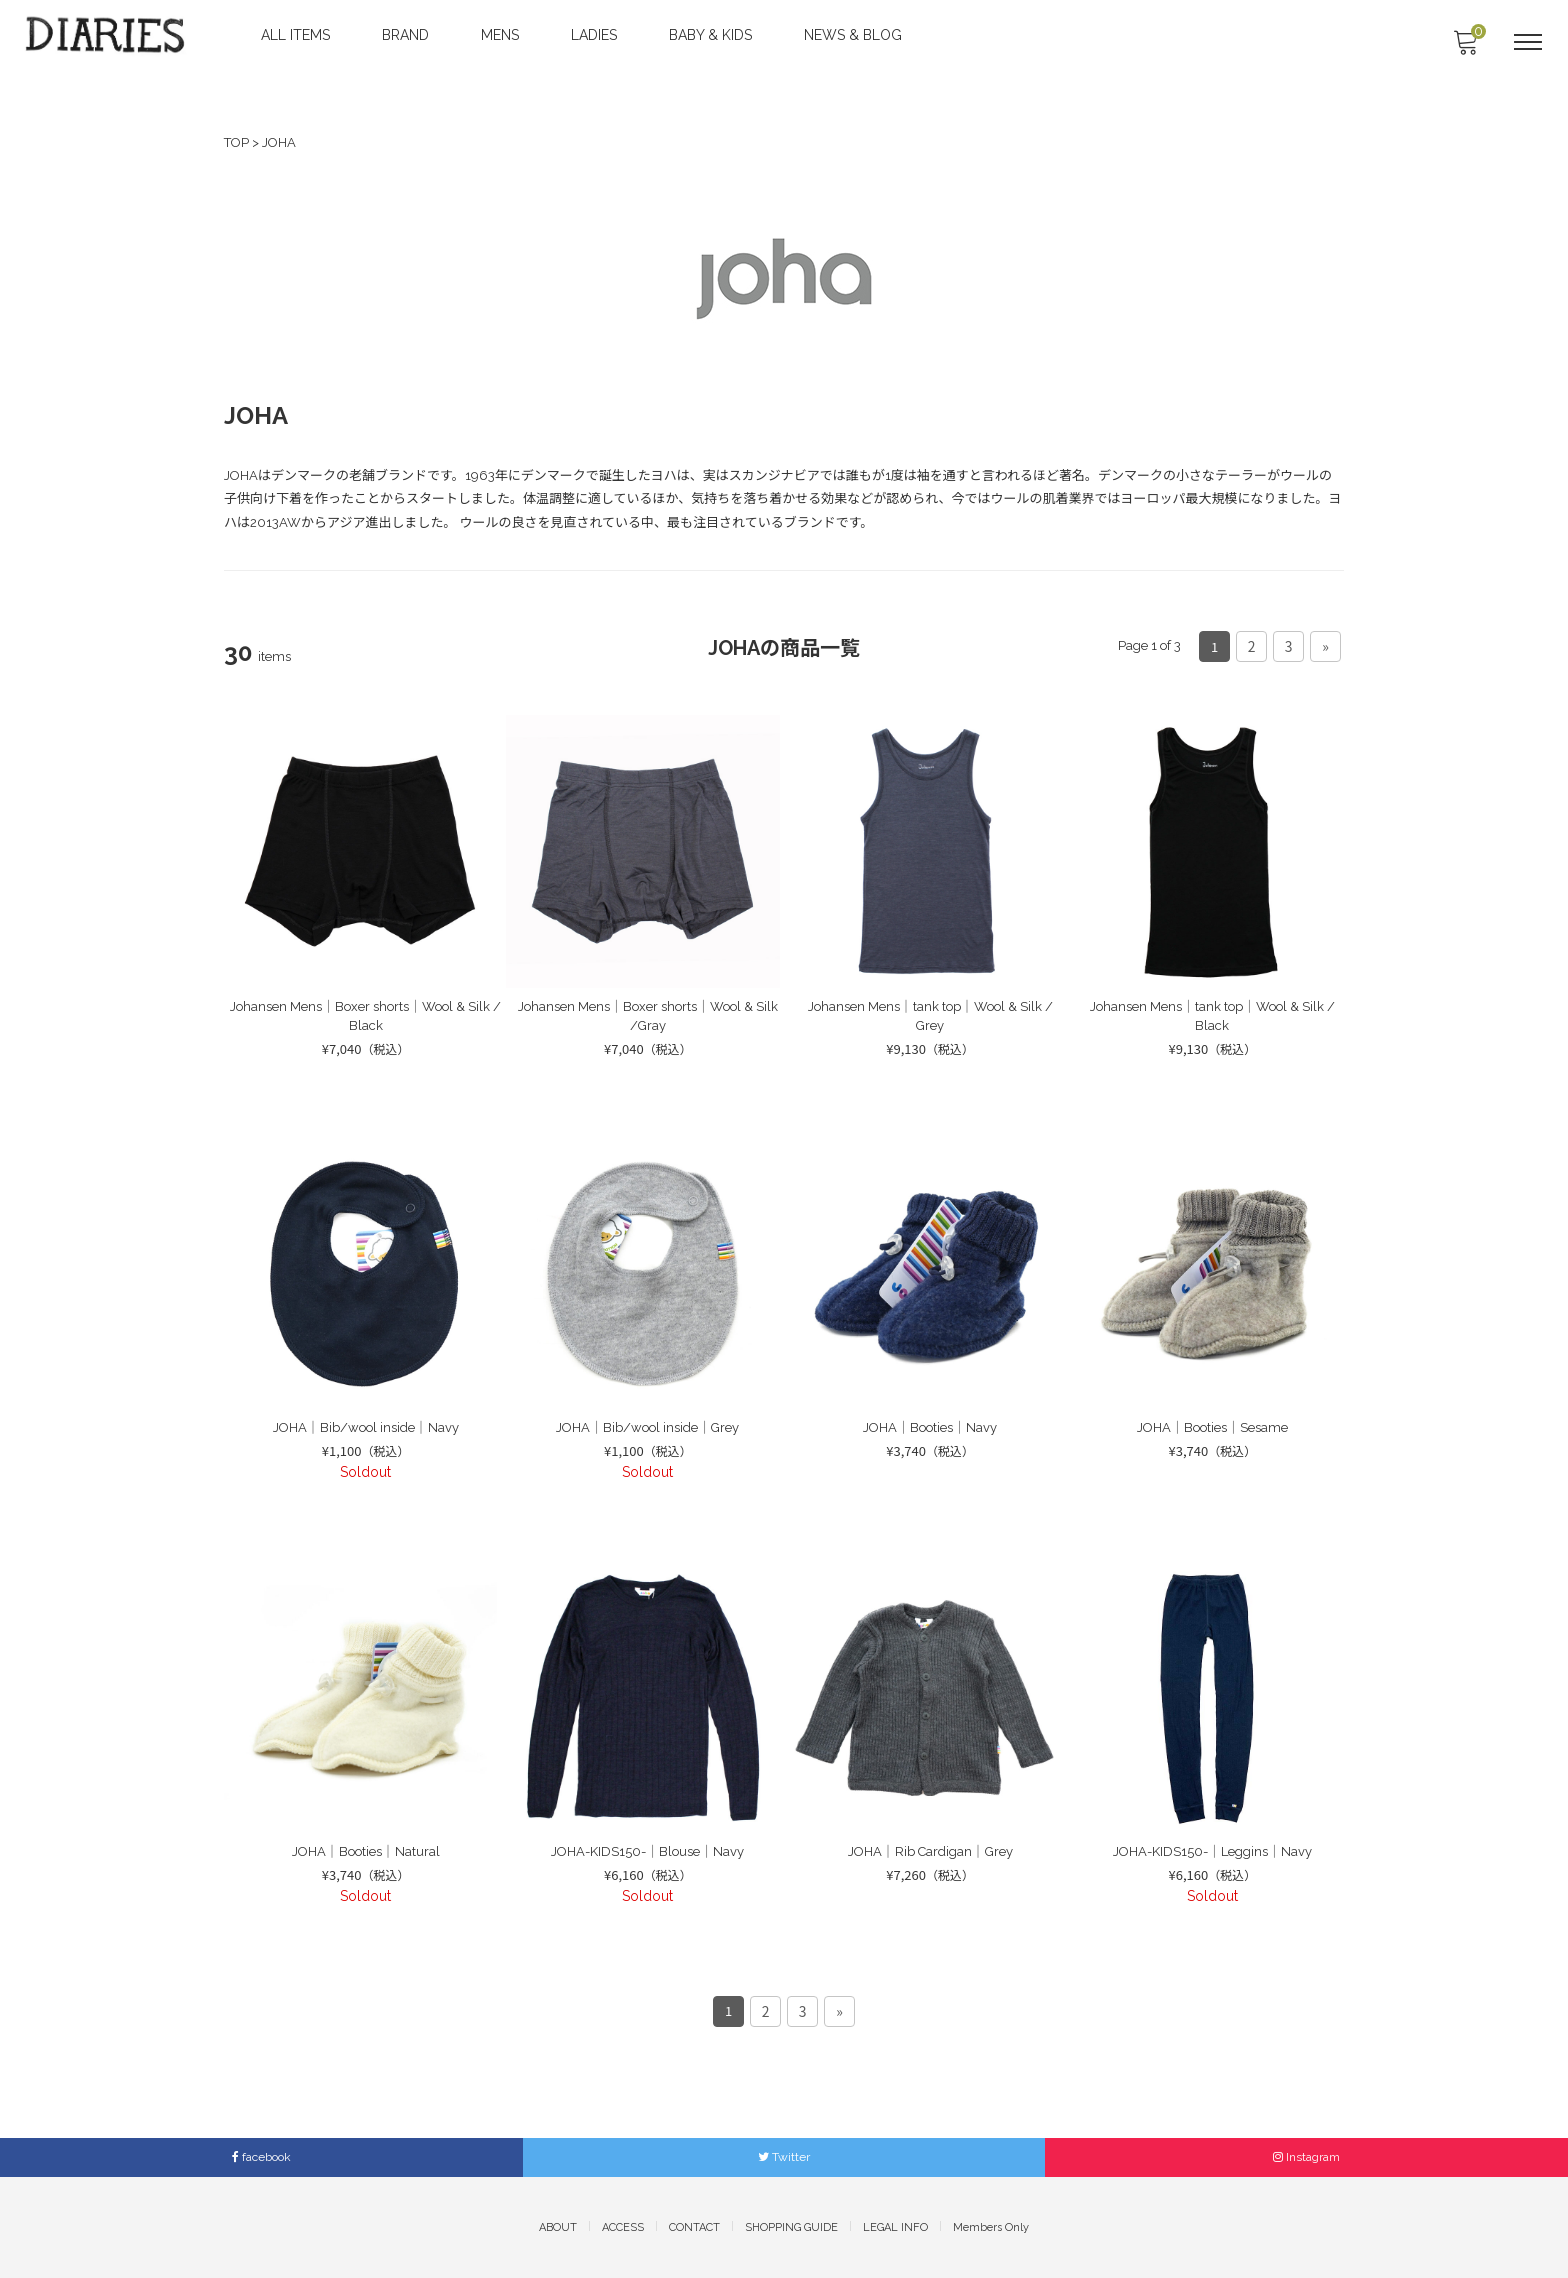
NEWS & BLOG (855, 35)
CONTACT (694, 2226)
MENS (502, 35)
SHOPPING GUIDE (791, 2226)
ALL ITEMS (297, 35)
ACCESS (623, 2226)
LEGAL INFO (895, 2226)
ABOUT (558, 2226)
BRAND (407, 35)
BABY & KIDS (712, 35)
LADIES (596, 35)
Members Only (991, 2226)
